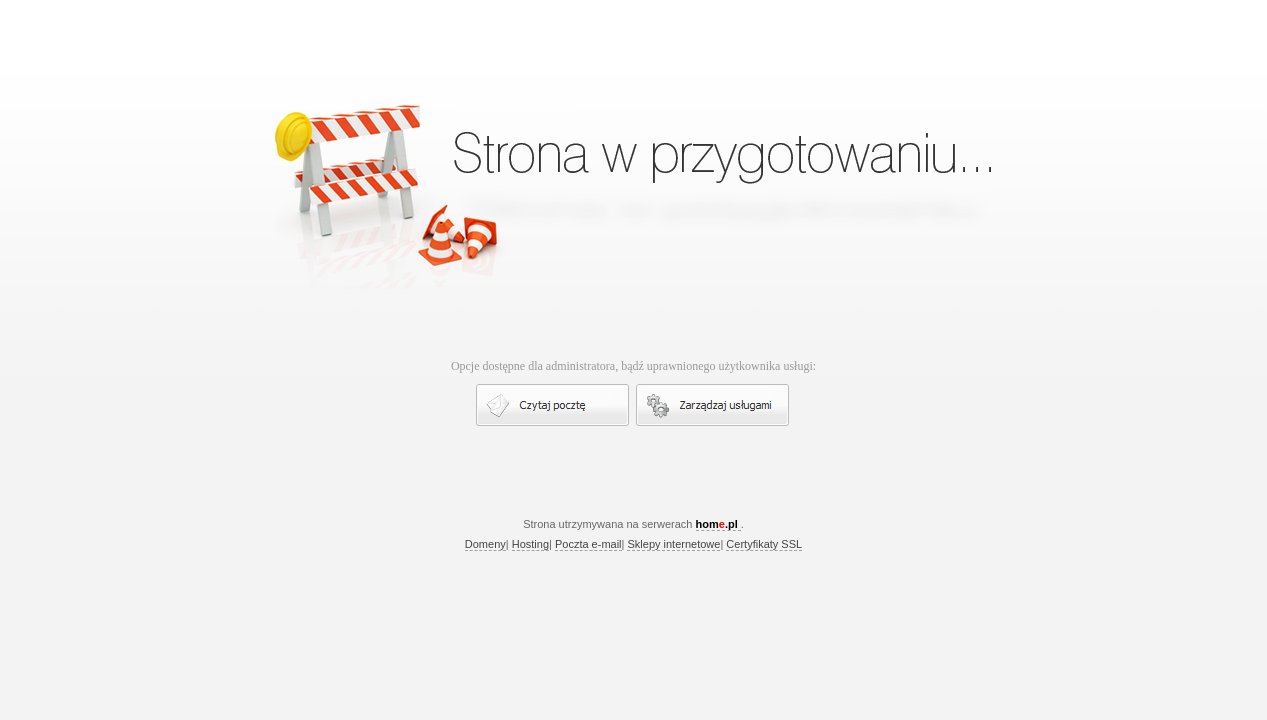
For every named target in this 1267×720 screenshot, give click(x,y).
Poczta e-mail (588, 544)
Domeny (485, 544)
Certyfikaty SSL (764, 544)
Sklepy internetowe (673, 544)
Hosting (530, 544)
